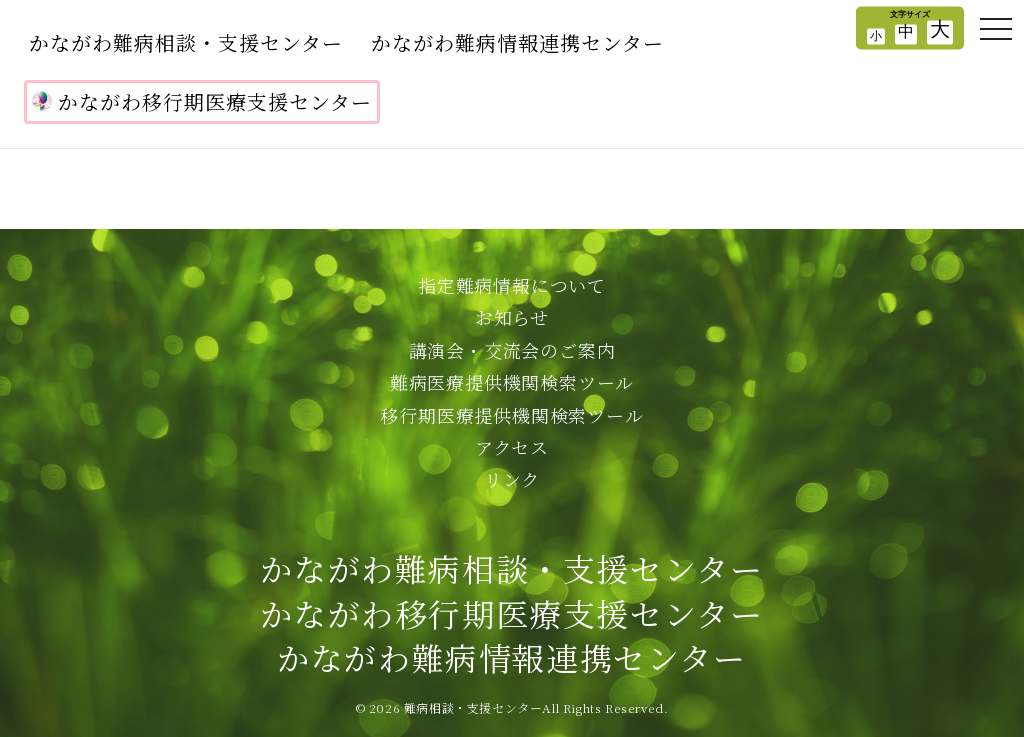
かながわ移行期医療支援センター (202, 101)
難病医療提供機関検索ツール (512, 382)
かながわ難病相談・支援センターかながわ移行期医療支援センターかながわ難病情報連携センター (511, 613)
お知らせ (512, 317)
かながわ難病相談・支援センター (186, 42)
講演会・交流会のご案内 (512, 350)
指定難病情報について (512, 285)
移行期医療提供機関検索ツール (511, 415)
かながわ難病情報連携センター (517, 42)
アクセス (512, 447)
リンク (512, 479)
